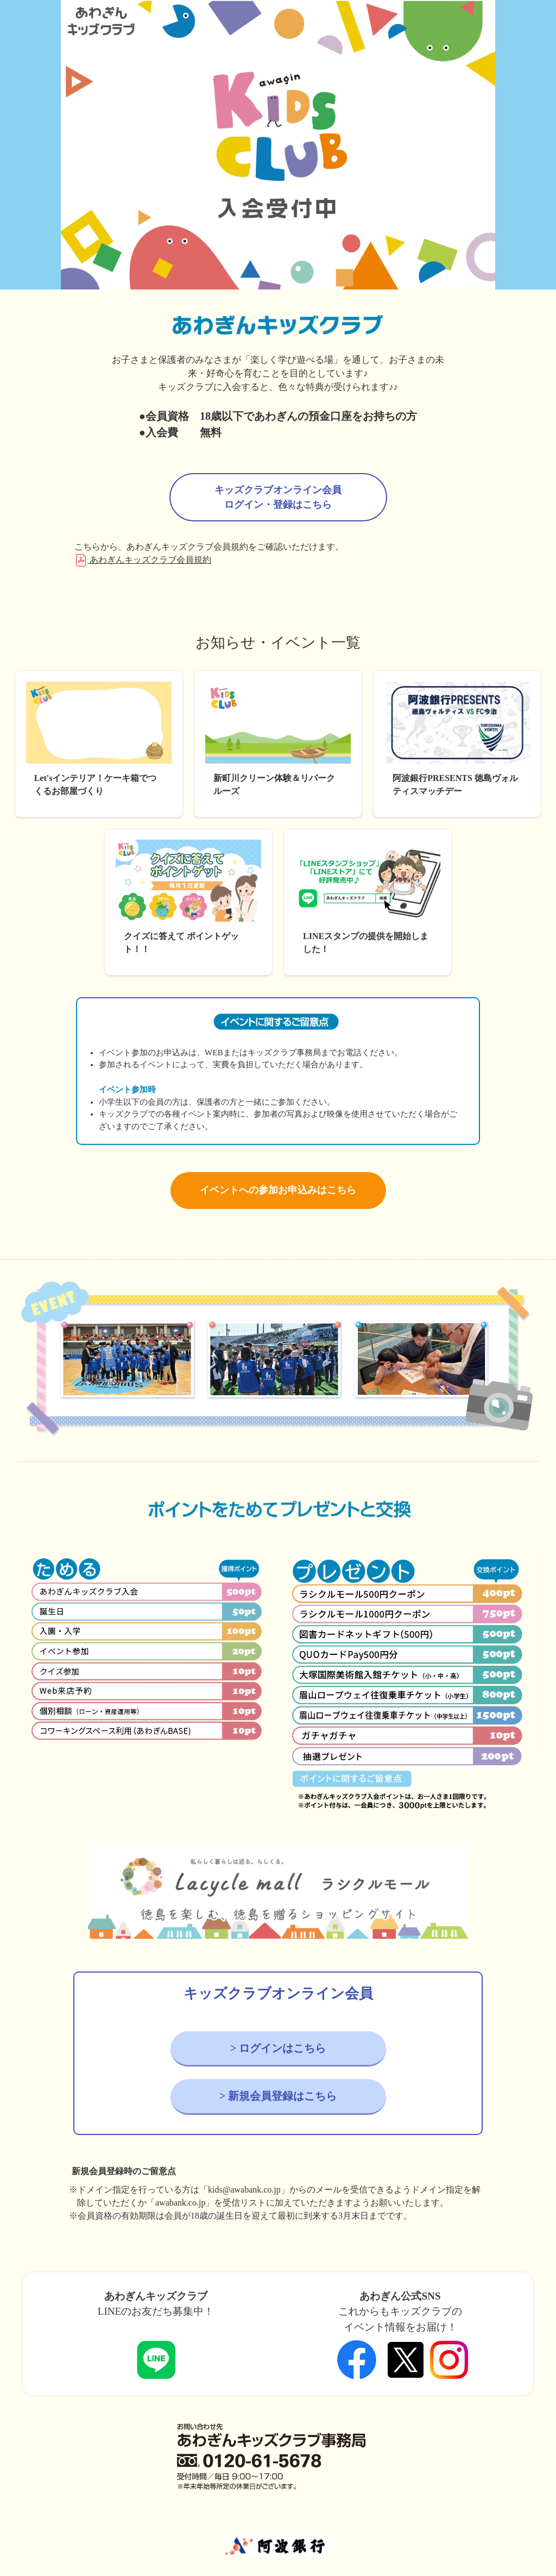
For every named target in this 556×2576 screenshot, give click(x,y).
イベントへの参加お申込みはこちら (278, 1190)
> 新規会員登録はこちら (278, 2096)
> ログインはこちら (278, 2048)
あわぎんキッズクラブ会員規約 (142, 559)
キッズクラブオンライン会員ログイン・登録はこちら (278, 496)
